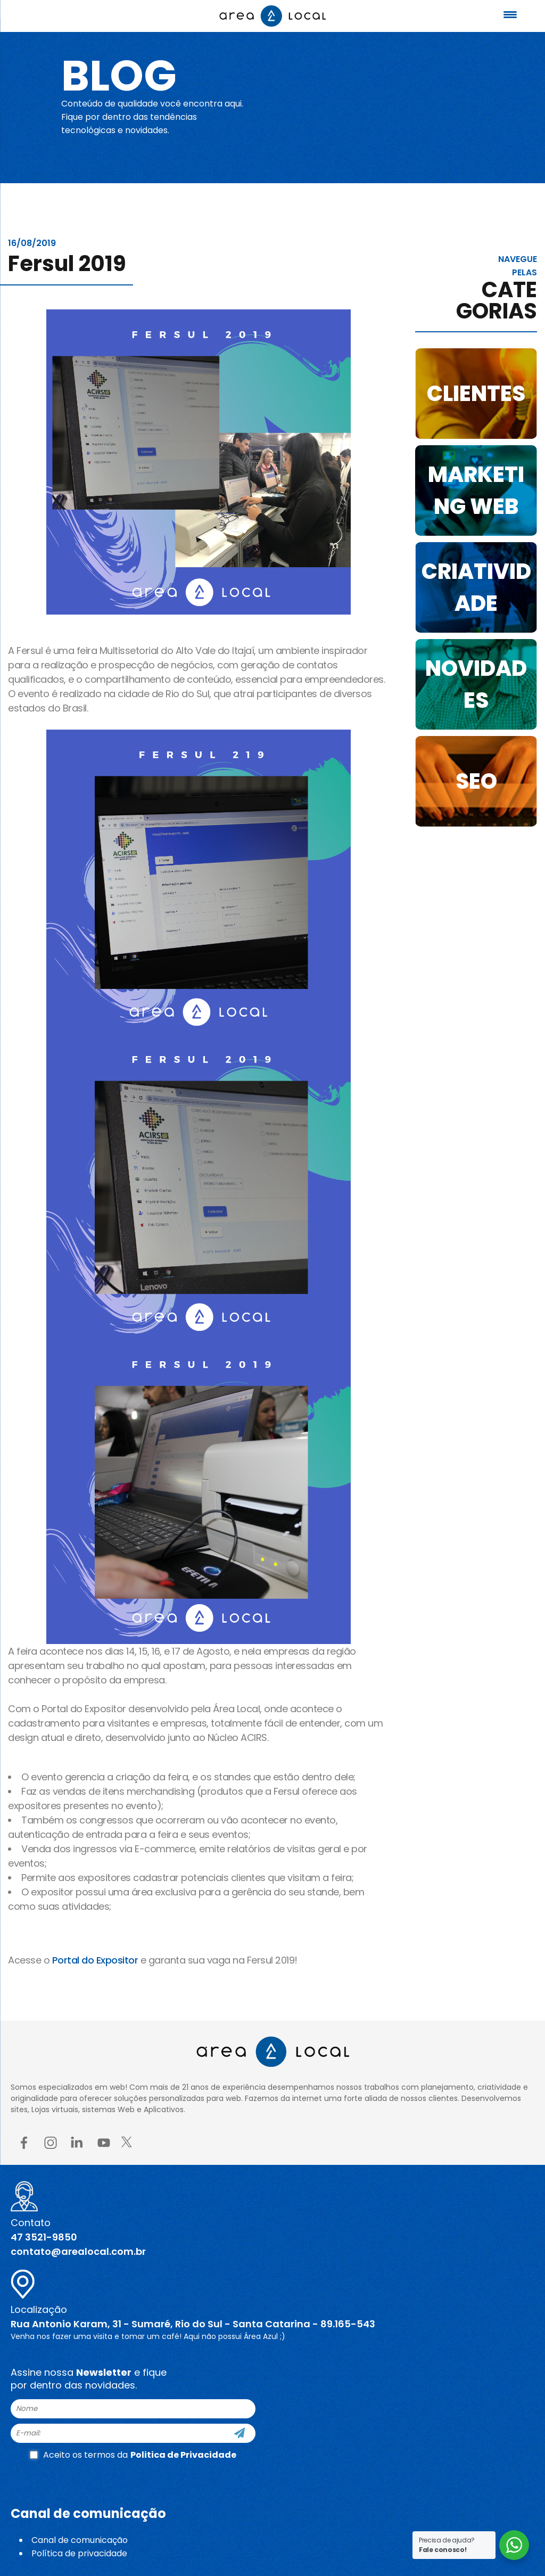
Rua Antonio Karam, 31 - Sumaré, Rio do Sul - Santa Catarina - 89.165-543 (193, 2323)
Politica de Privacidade (183, 2455)
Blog (119, 75)
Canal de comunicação (79, 2540)
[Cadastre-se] (239, 2433)
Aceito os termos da (133, 2454)
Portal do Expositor (95, 1960)
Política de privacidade (79, 2553)
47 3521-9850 (44, 2237)
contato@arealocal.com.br (78, 2251)
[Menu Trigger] (510, 14)
